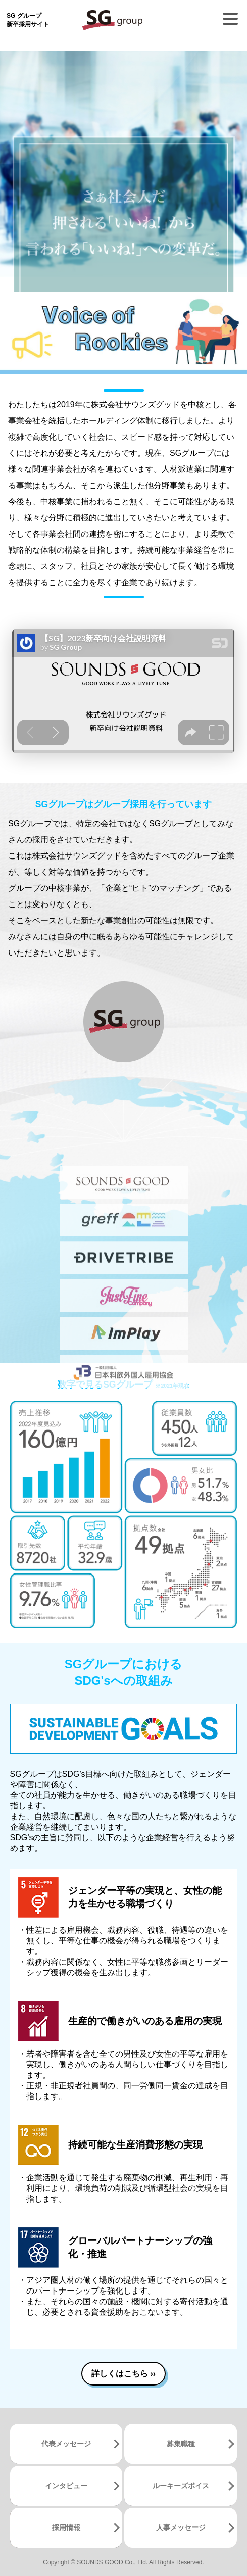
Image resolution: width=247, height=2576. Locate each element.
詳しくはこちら (123, 2373)
